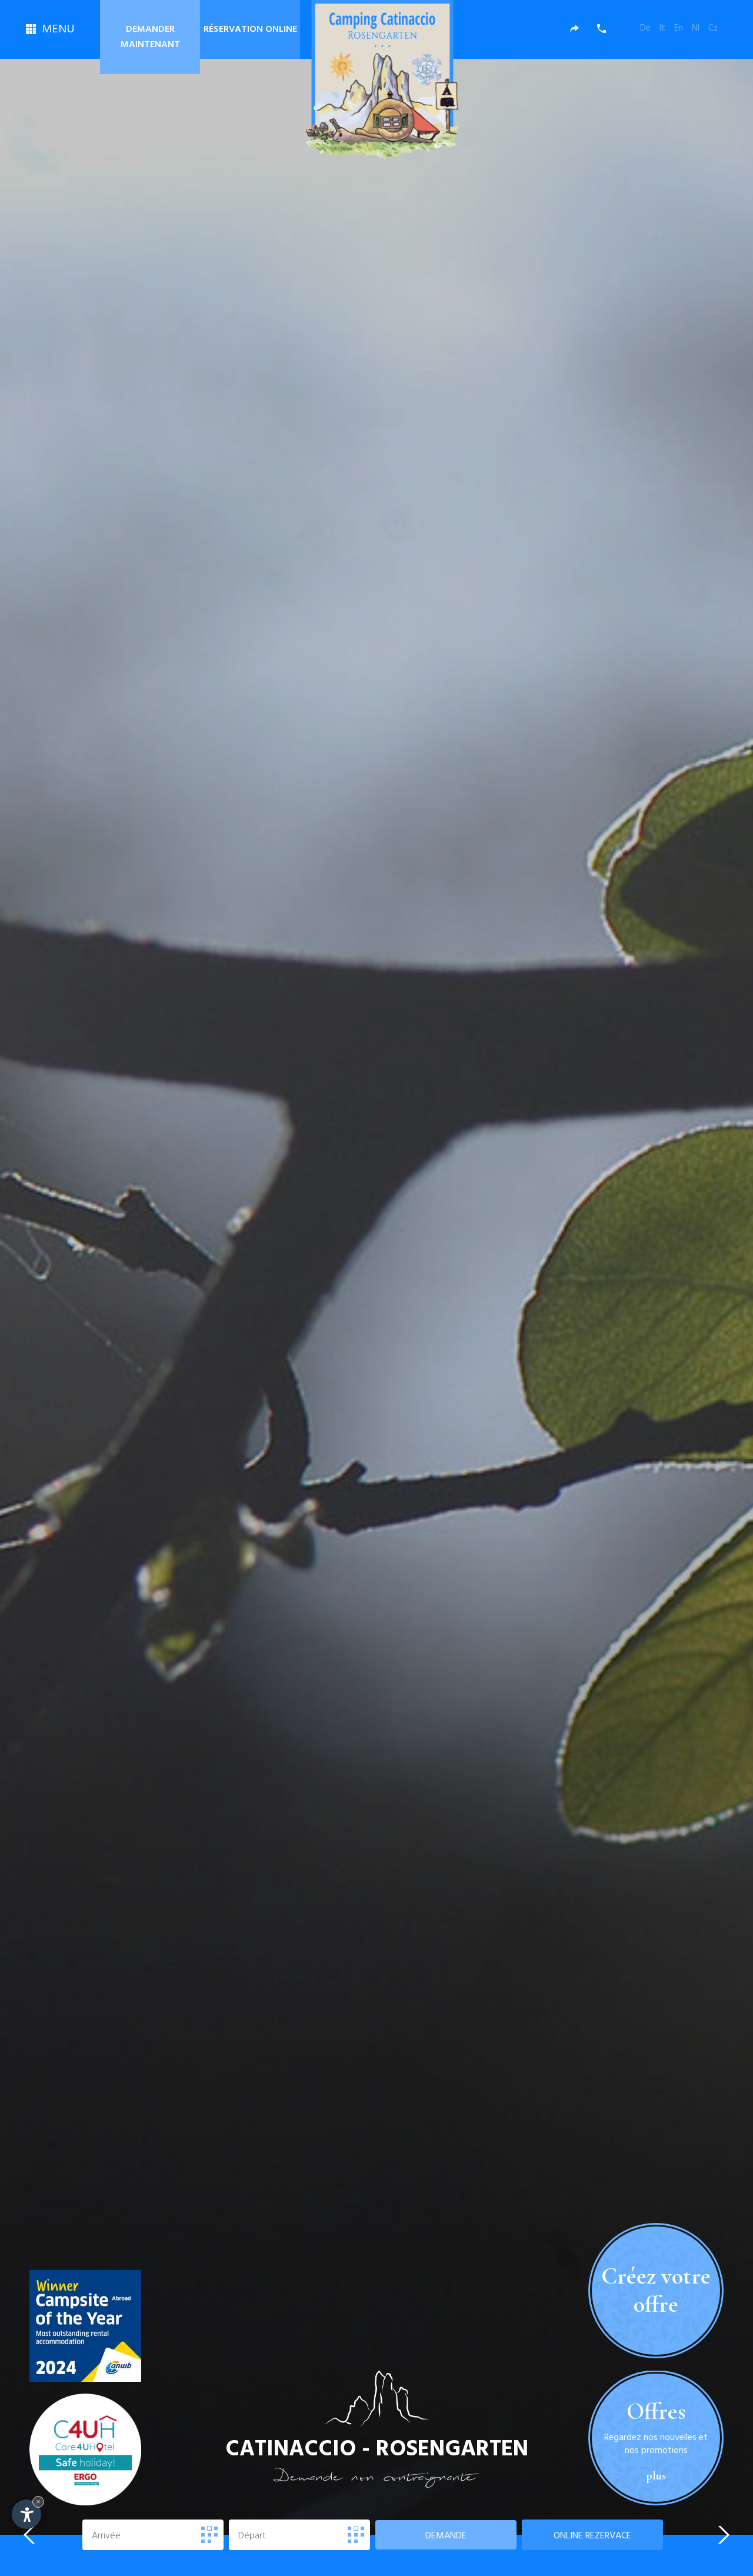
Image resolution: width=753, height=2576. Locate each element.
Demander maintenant (150, 37)
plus (656, 2502)
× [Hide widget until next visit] (38, 2501)
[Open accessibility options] (26, 2514)
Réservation (250, 29)
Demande (446, 2536)
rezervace (592, 2536)
